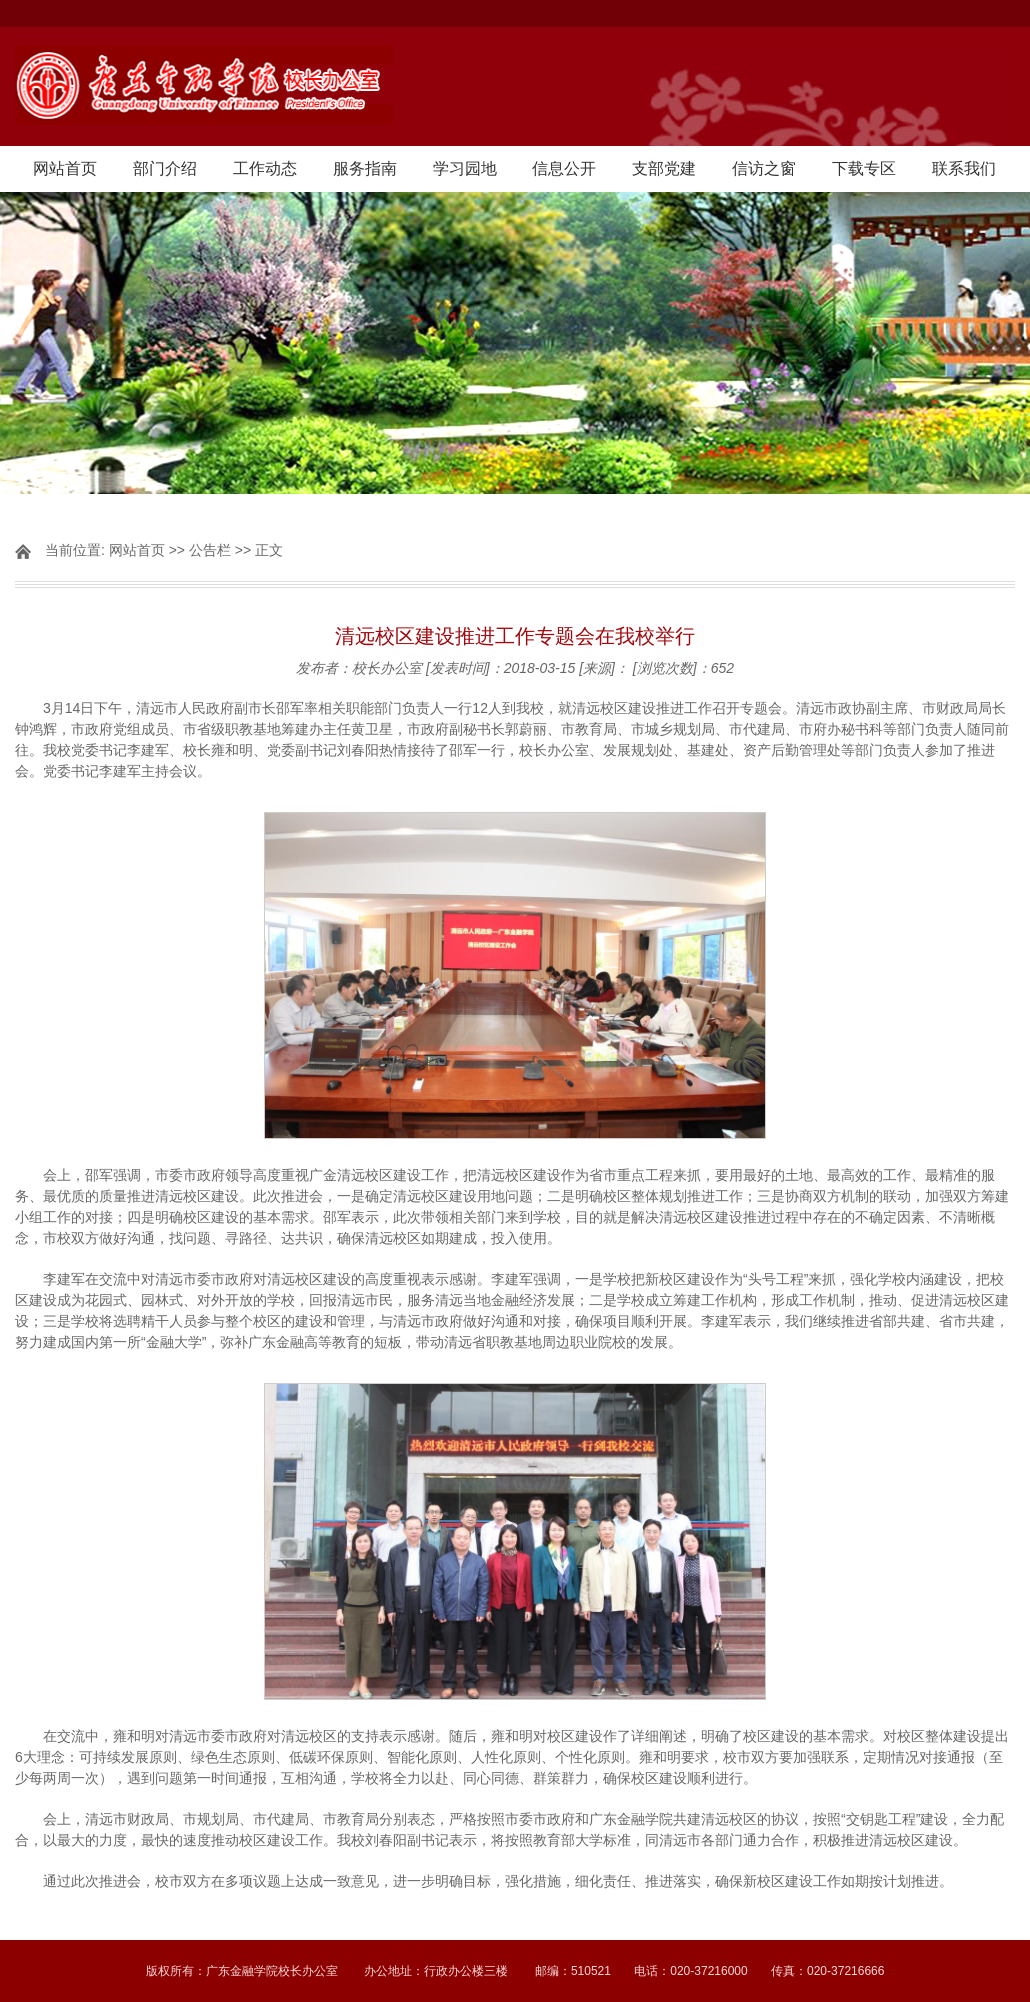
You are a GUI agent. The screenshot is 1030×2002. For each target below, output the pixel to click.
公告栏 (210, 550)
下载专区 (864, 168)
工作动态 (265, 168)
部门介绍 (165, 168)
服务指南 (365, 168)
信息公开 (564, 168)
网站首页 (65, 168)
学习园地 (465, 168)
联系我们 (964, 168)
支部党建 (664, 168)
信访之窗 (764, 168)
